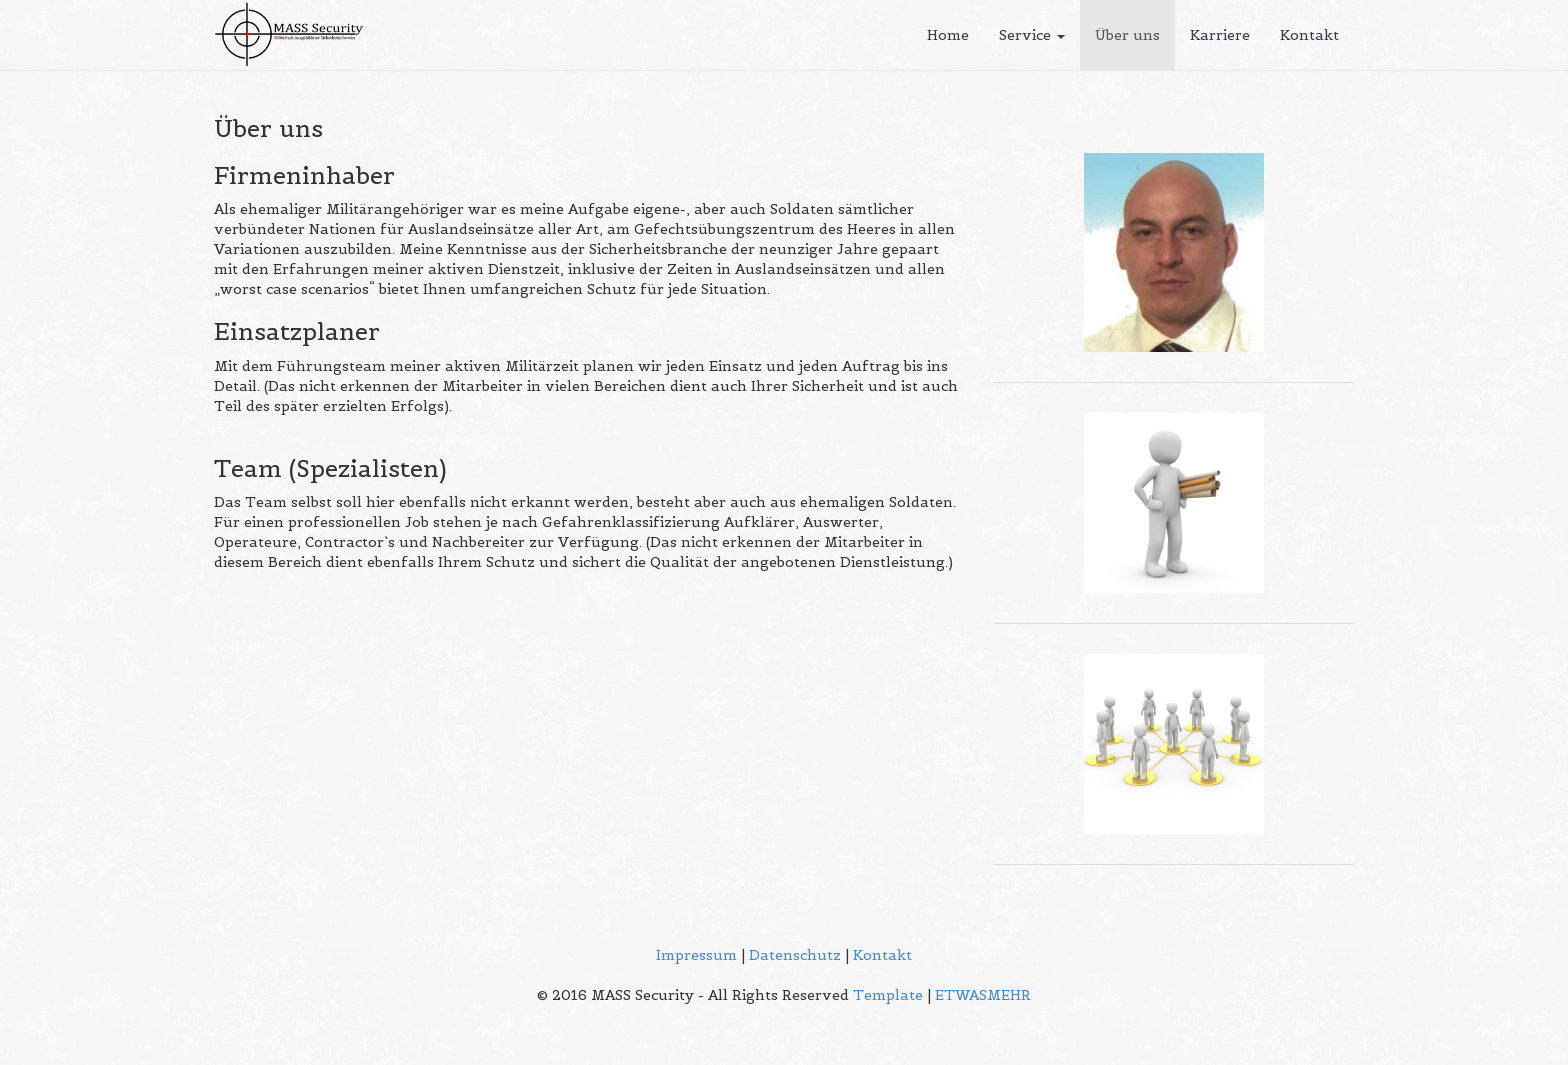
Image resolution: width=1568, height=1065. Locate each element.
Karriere (1220, 35)
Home (948, 35)
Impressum (696, 955)
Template (888, 995)
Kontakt (1309, 35)
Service (1032, 35)
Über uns (1127, 35)
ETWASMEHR (983, 995)
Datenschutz (795, 955)
